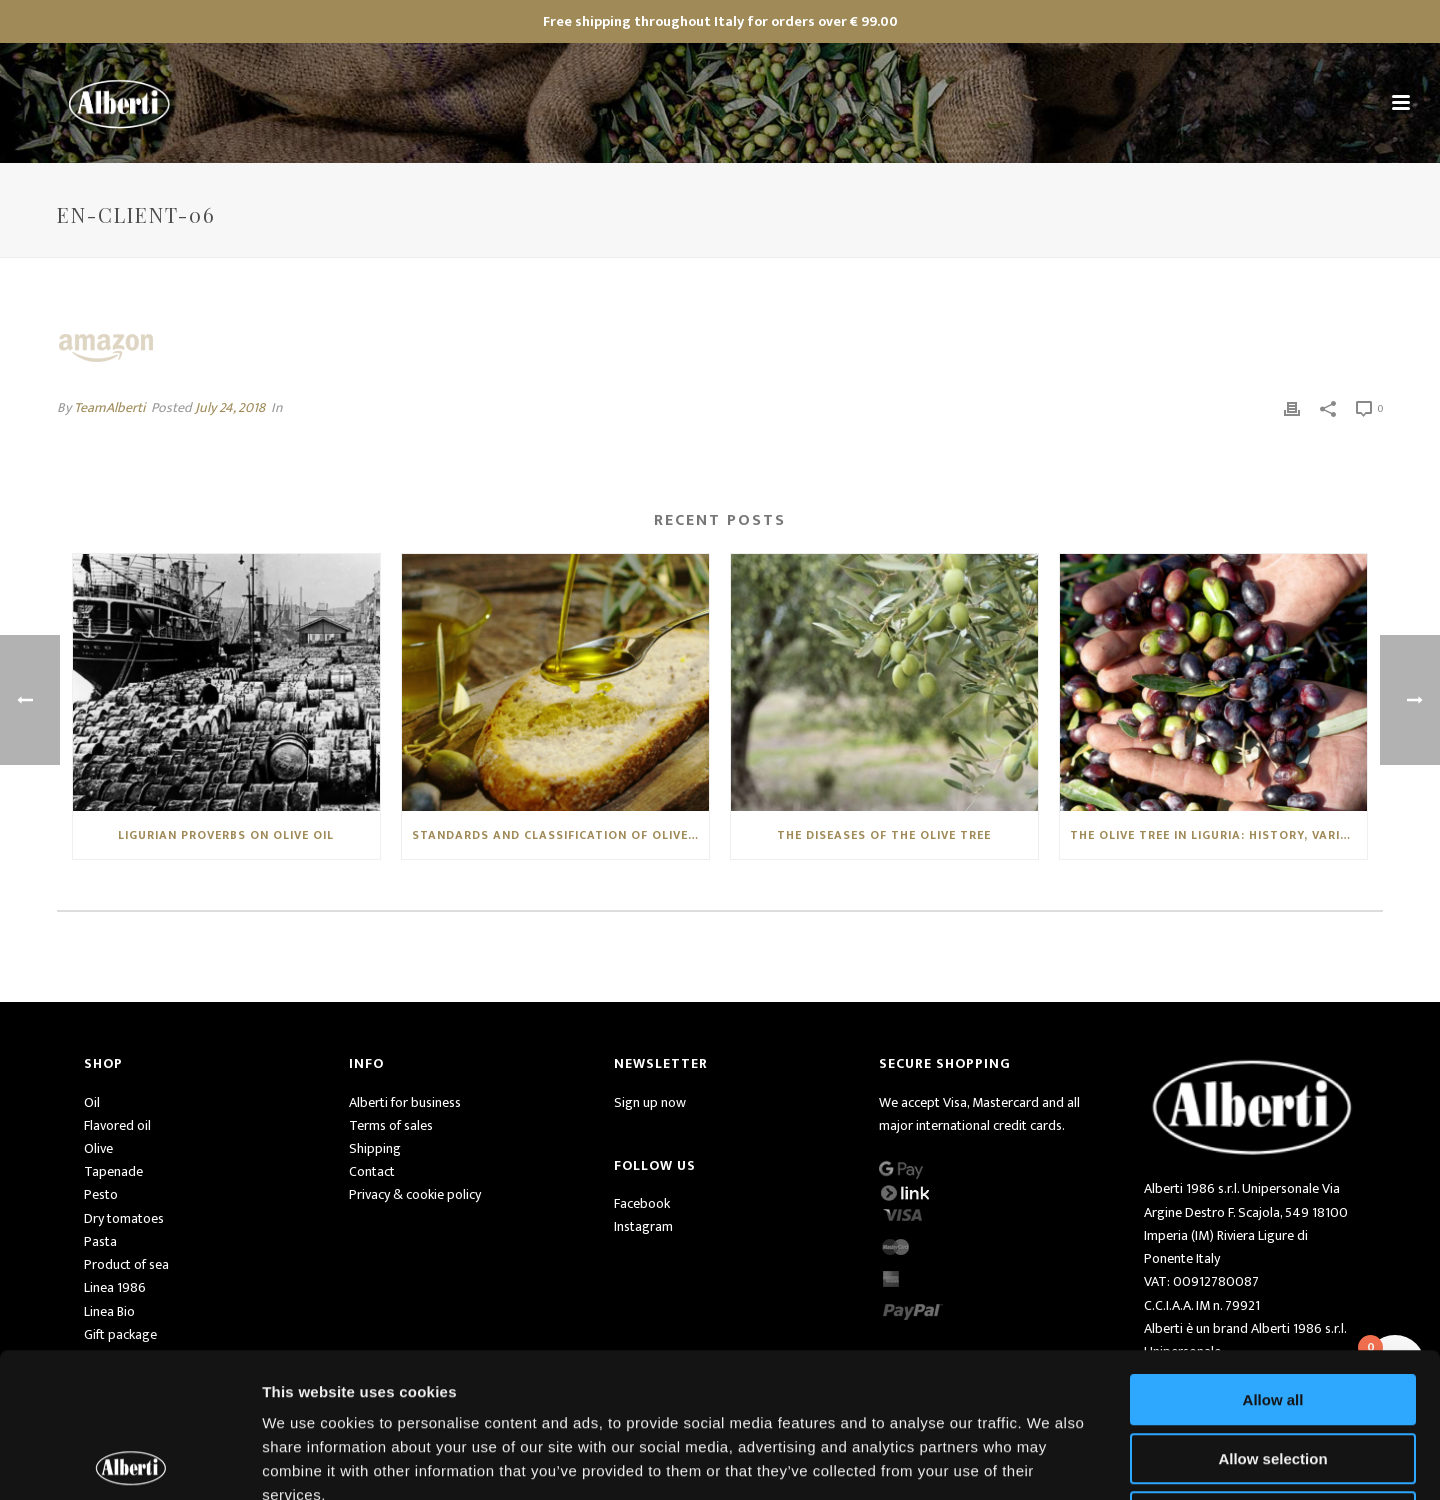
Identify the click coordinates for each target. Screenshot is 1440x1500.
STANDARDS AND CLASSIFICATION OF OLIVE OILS (560, 835)
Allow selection (1272, 1314)
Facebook (642, 1203)
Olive (98, 1148)
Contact (372, 1171)
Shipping (375, 1148)
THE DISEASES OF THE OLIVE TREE (884, 835)
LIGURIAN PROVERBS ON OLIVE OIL (226, 835)
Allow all (1273, 1255)
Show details (1049, 1460)
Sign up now (650, 1102)
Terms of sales (391, 1125)
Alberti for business (405, 1102)
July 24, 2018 (230, 407)
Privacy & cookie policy (415, 1194)
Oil (92, 1102)
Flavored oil (117, 1125)
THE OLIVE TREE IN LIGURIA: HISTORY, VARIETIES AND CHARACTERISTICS (1218, 835)
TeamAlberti (109, 407)
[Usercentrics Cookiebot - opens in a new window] (129, 1461)
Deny (1273, 1372)
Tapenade (113, 1171)
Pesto (101, 1194)
